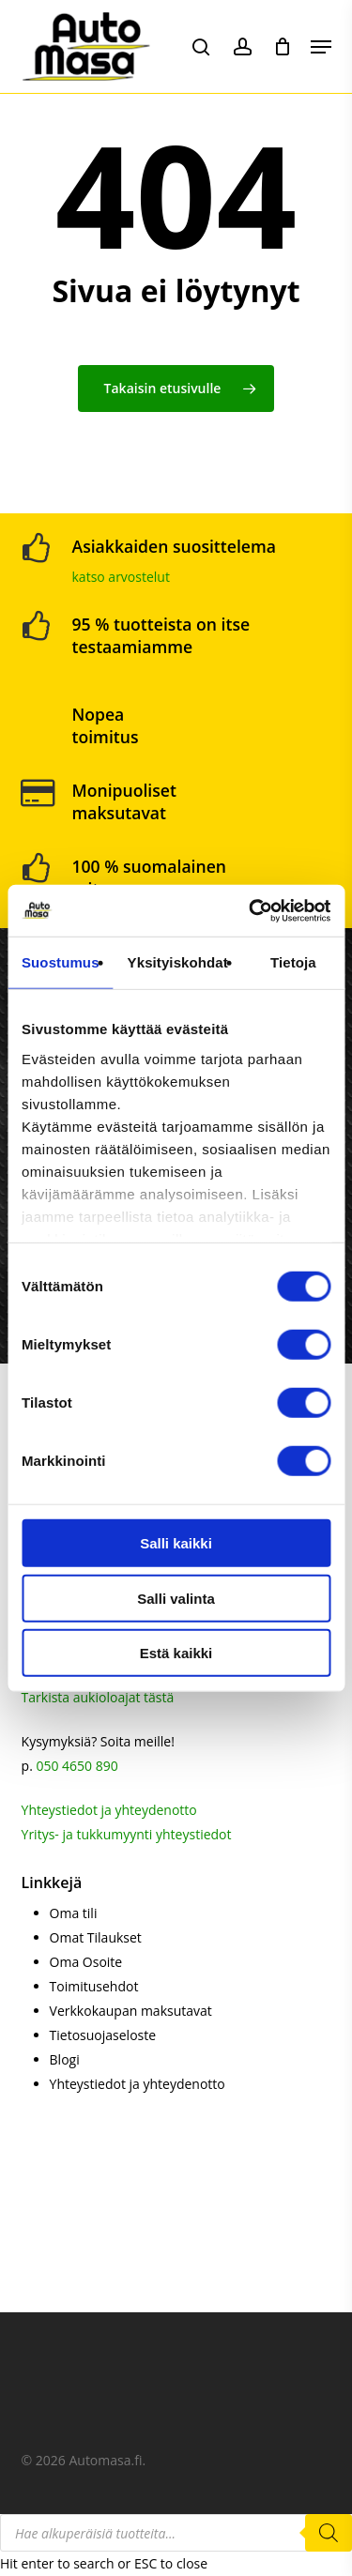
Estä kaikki (176, 1653)
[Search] (328, 2533)
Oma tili (74, 1913)
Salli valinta (176, 1598)
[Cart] (283, 46)
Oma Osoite (86, 1962)
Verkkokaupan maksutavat (131, 2011)
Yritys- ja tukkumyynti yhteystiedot (127, 1834)
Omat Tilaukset (96, 1937)
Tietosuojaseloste (103, 2035)
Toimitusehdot (94, 1986)
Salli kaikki (176, 1543)
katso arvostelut (121, 577)
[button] (321, 47)
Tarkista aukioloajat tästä (98, 1697)
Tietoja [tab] (293, 962)
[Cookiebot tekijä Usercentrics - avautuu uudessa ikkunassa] (250, 910)
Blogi (65, 2059)
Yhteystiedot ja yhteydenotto (109, 1810)
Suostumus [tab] (60, 962)
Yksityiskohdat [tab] (178, 962)
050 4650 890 (76, 1766)
